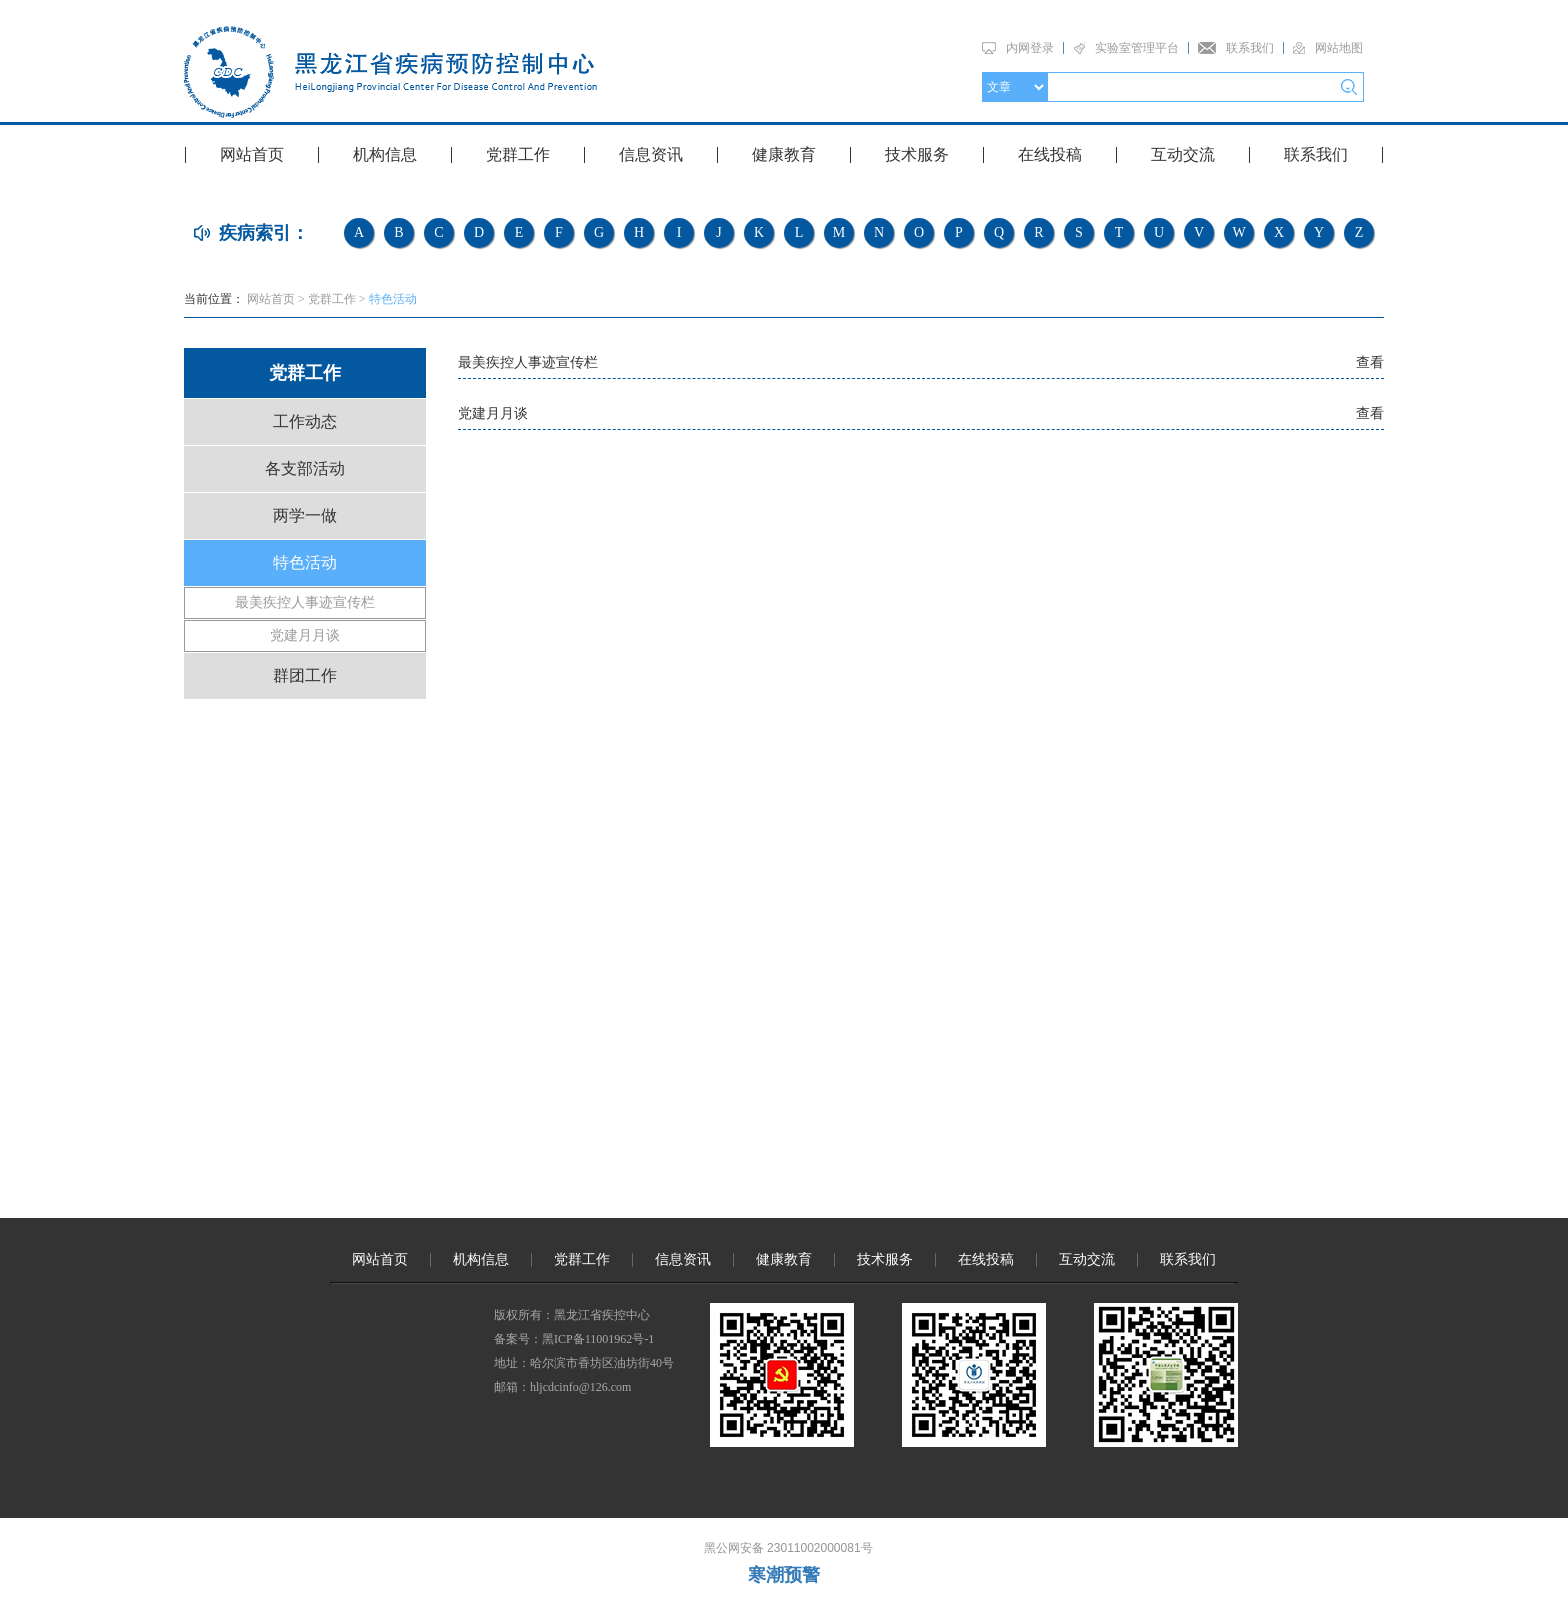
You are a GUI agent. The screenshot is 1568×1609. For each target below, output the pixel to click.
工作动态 (305, 421)
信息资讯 (651, 154)
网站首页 (252, 154)
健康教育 (784, 154)
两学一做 (305, 515)
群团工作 (305, 675)
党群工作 (518, 154)
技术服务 (917, 154)
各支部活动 (305, 468)
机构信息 (385, 154)
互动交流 (1183, 154)
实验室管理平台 (1137, 48)
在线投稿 (1050, 154)
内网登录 (1030, 48)
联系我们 (1250, 48)
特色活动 (393, 299)
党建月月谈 (305, 635)
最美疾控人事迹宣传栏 (305, 602)
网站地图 (1339, 48)
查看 (1370, 362)
